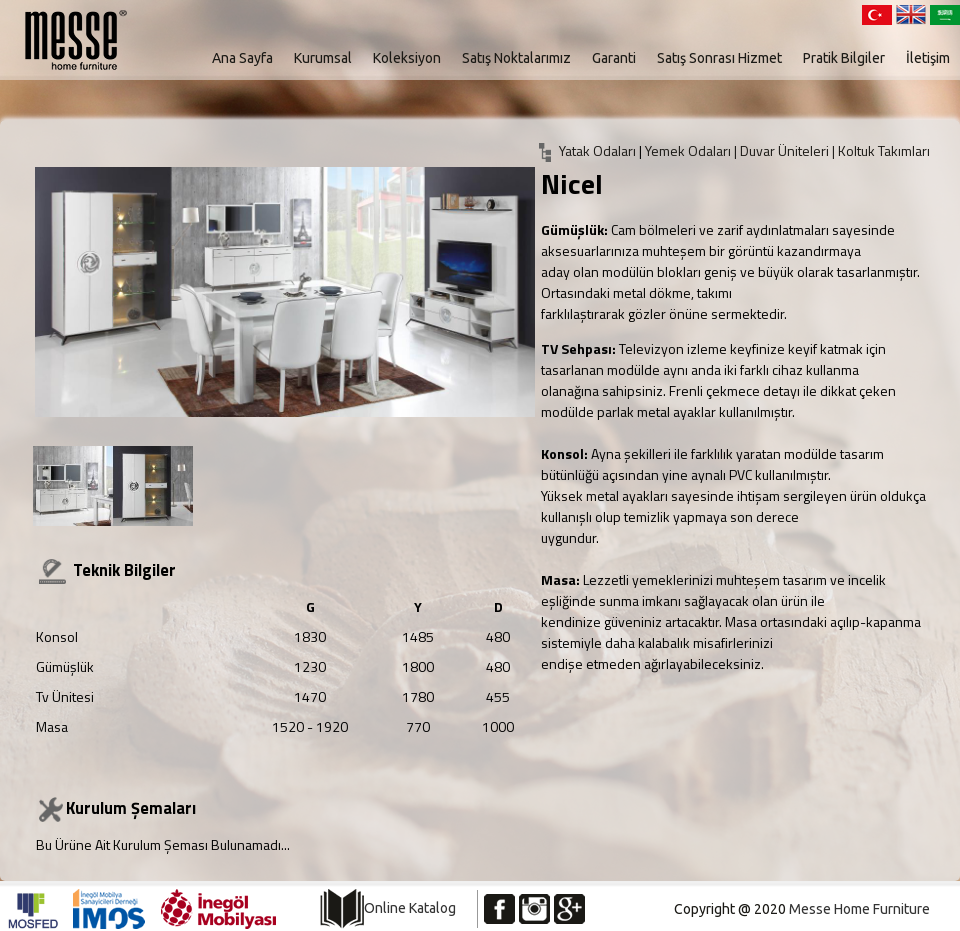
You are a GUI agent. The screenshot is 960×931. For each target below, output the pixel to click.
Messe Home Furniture (859, 909)
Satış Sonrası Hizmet (719, 58)
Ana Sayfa (242, 58)
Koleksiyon (407, 58)
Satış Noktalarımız (516, 58)
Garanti (614, 58)
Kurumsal (323, 58)
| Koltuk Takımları (881, 150)
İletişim (928, 58)
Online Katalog (410, 908)
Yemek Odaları (689, 150)
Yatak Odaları (597, 150)
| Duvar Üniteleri (783, 150)
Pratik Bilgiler (844, 58)
